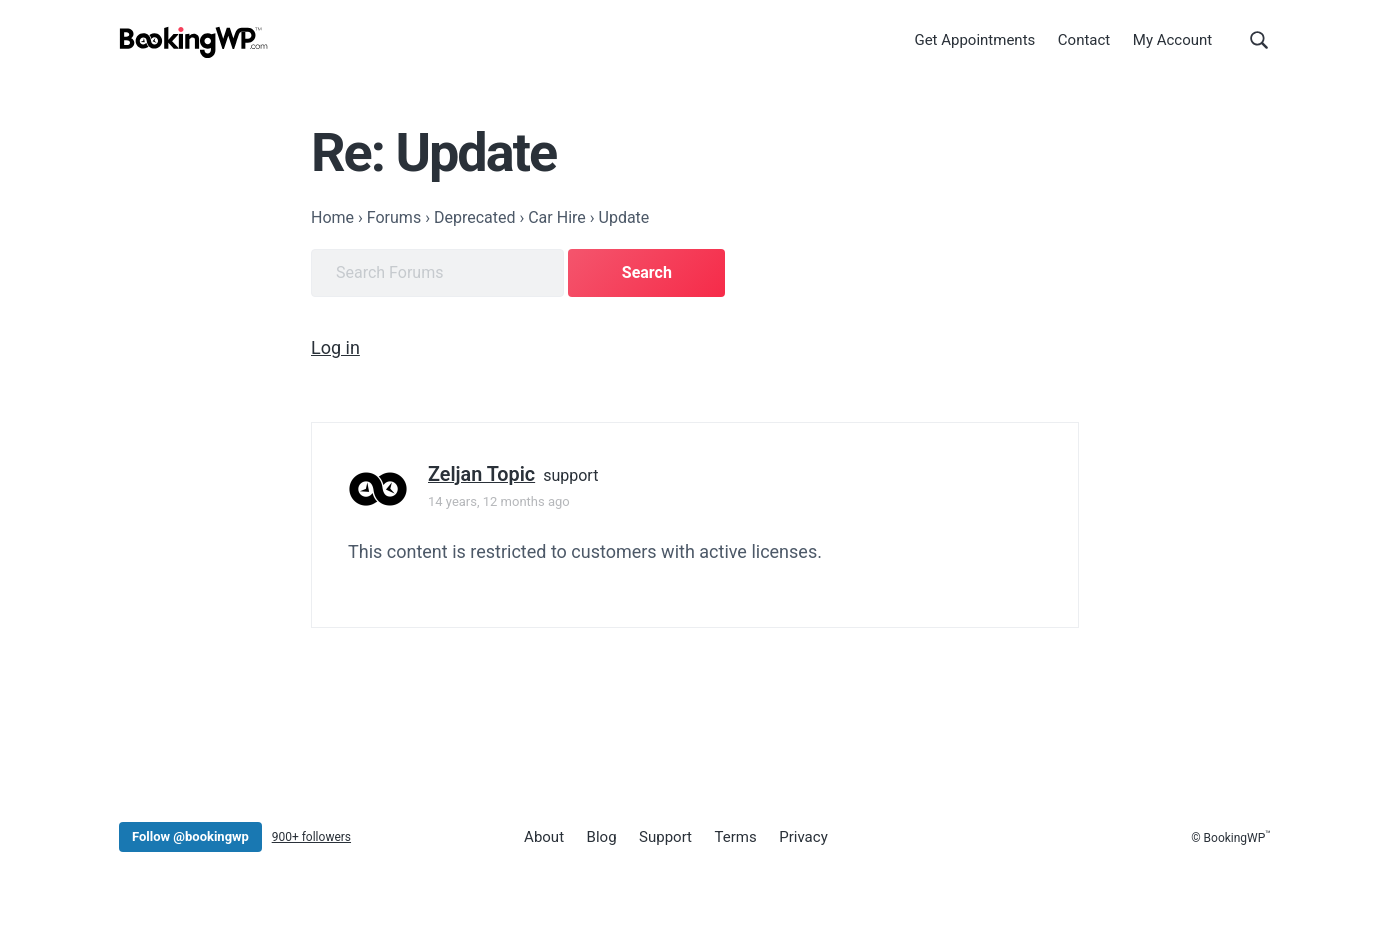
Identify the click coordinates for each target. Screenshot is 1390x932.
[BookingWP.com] (194, 42)
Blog (602, 837)
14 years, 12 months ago (499, 501)
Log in (335, 347)
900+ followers (311, 837)
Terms (736, 837)
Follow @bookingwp (190, 836)
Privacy (803, 837)
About (544, 837)
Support (665, 837)
